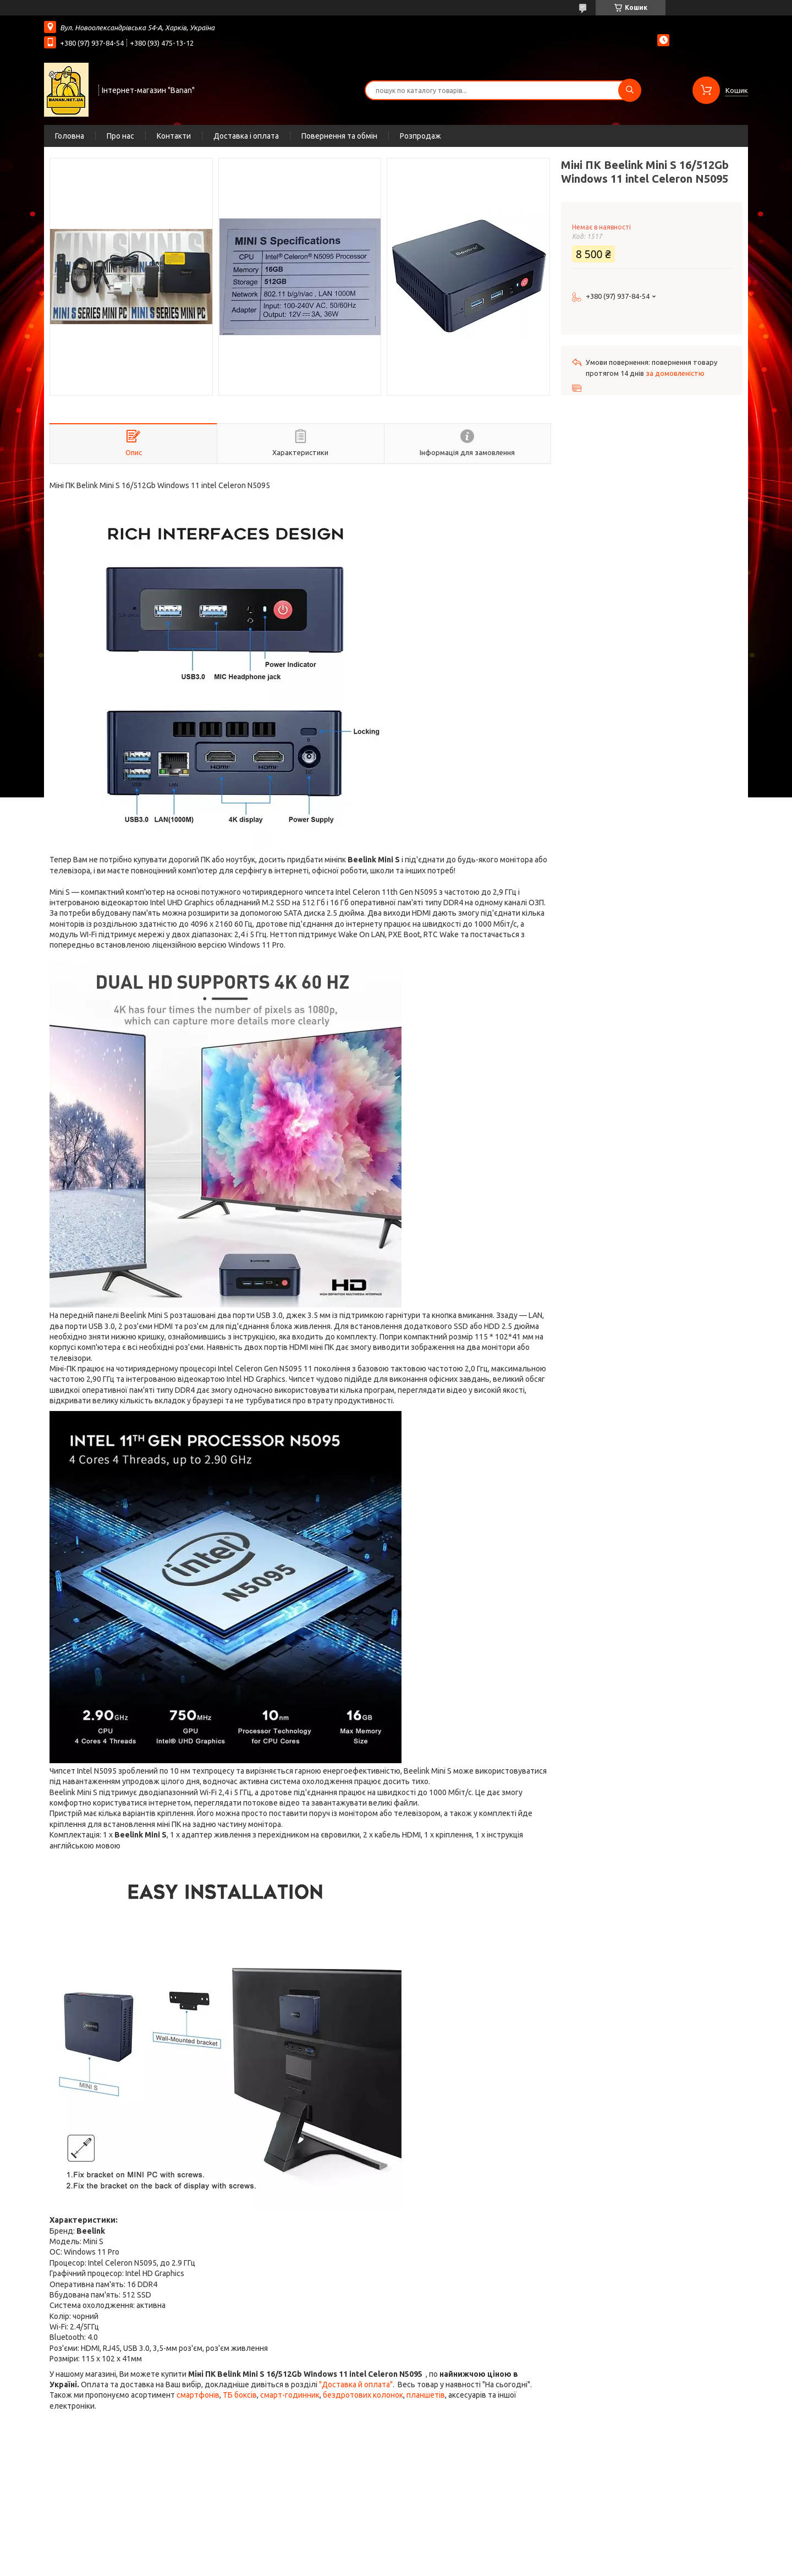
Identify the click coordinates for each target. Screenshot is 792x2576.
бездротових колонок (363, 2395)
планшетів (425, 2395)
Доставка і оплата (246, 136)
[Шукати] (629, 90)
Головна (69, 136)
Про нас (120, 136)
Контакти (174, 136)
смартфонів (198, 2395)
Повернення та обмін (339, 136)
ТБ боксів (240, 2395)
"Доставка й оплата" (356, 2384)
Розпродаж (420, 136)
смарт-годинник (290, 2395)
